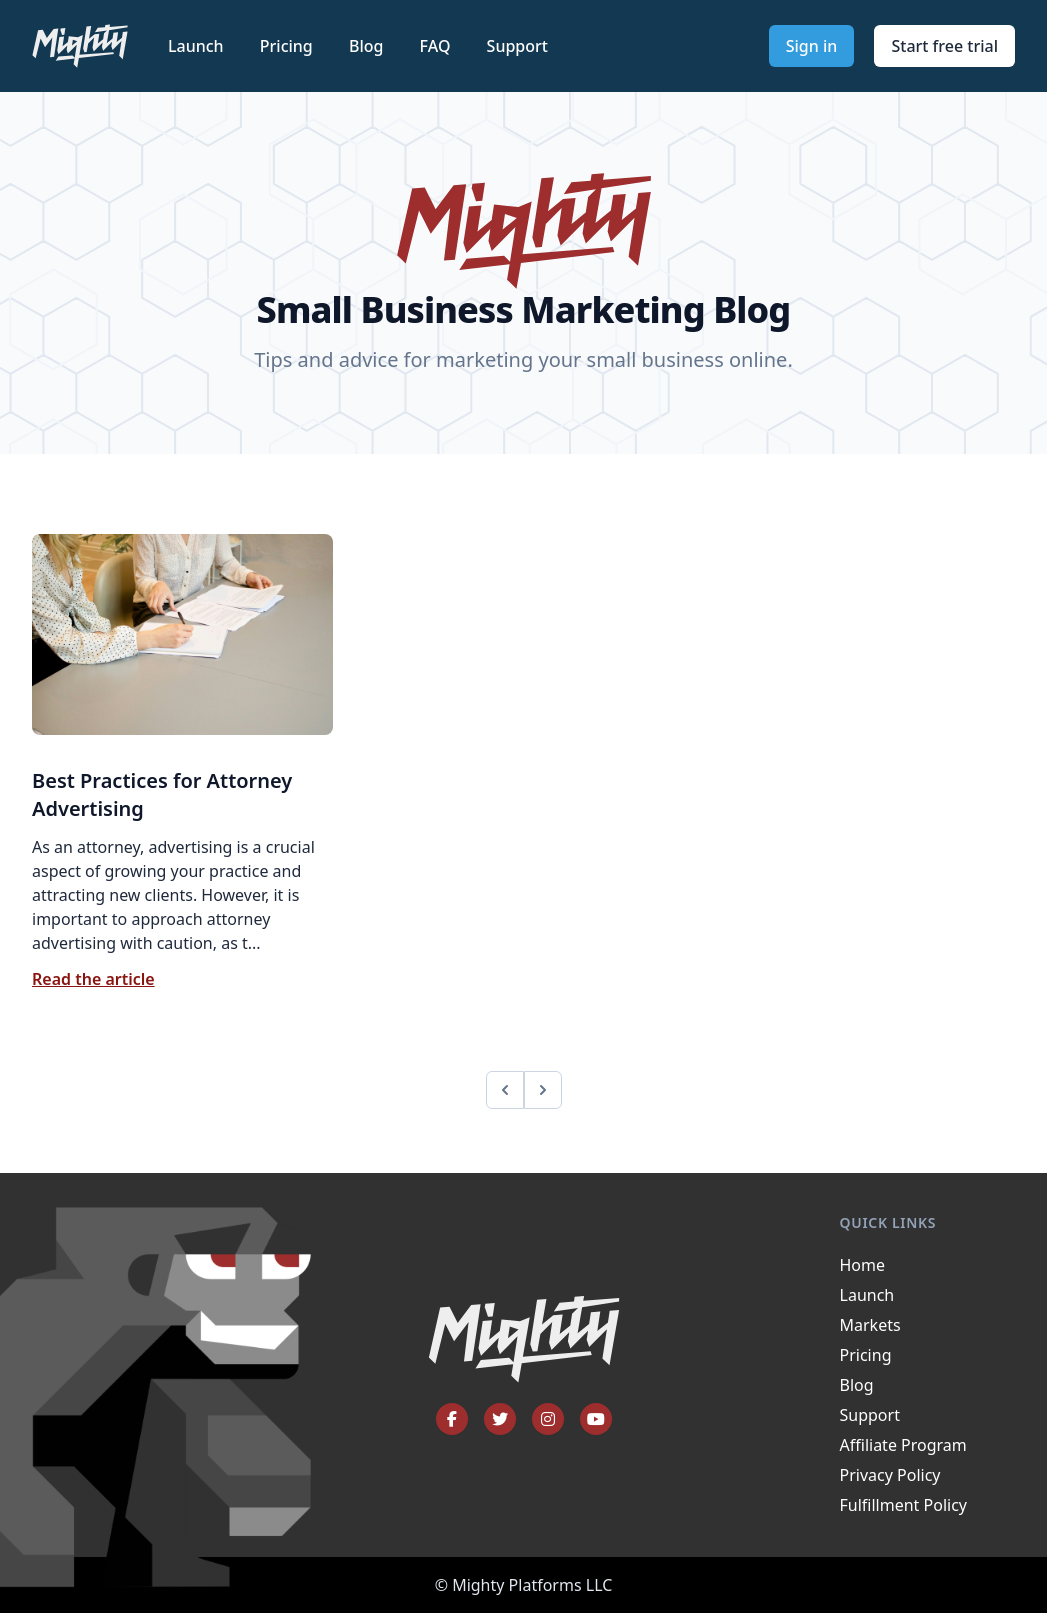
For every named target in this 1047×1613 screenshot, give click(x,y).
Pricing (288, 46)
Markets (870, 1325)
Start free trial (944, 46)
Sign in (812, 46)
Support (517, 46)
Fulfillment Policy (903, 1505)
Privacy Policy (890, 1475)
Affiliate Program (903, 1445)
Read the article (93, 979)
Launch (198, 46)
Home (863, 1265)
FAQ (437, 46)
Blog (368, 46)
